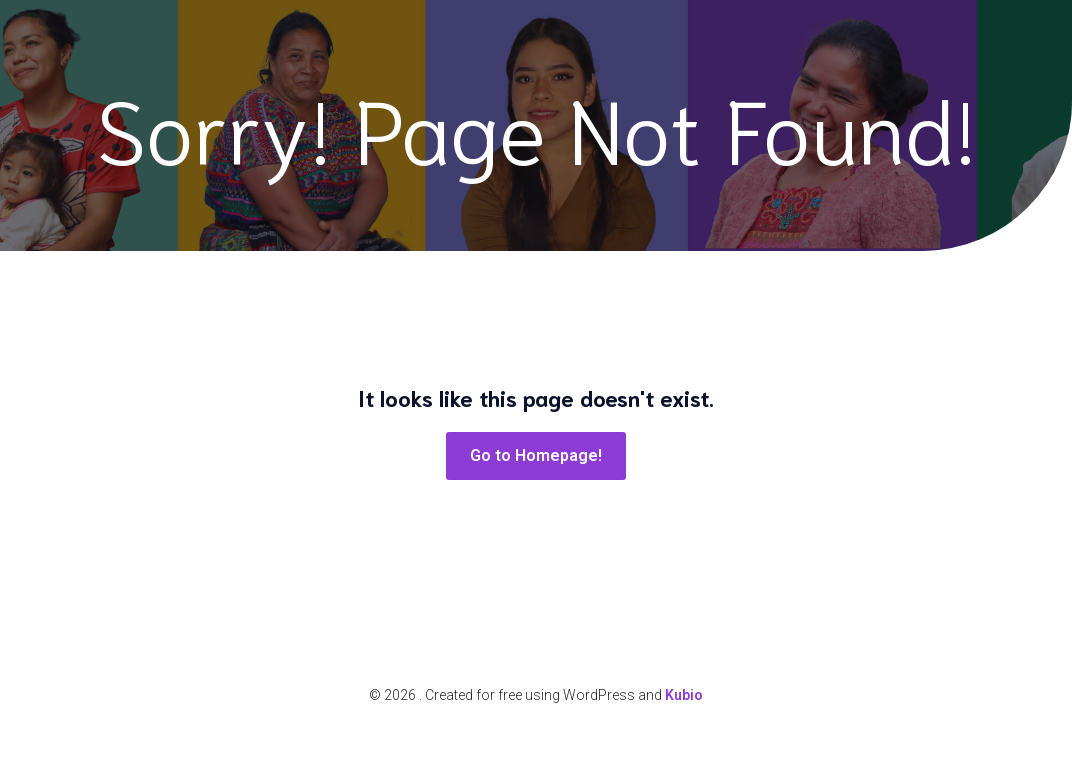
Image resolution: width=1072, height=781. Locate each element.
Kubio (684, 695)
